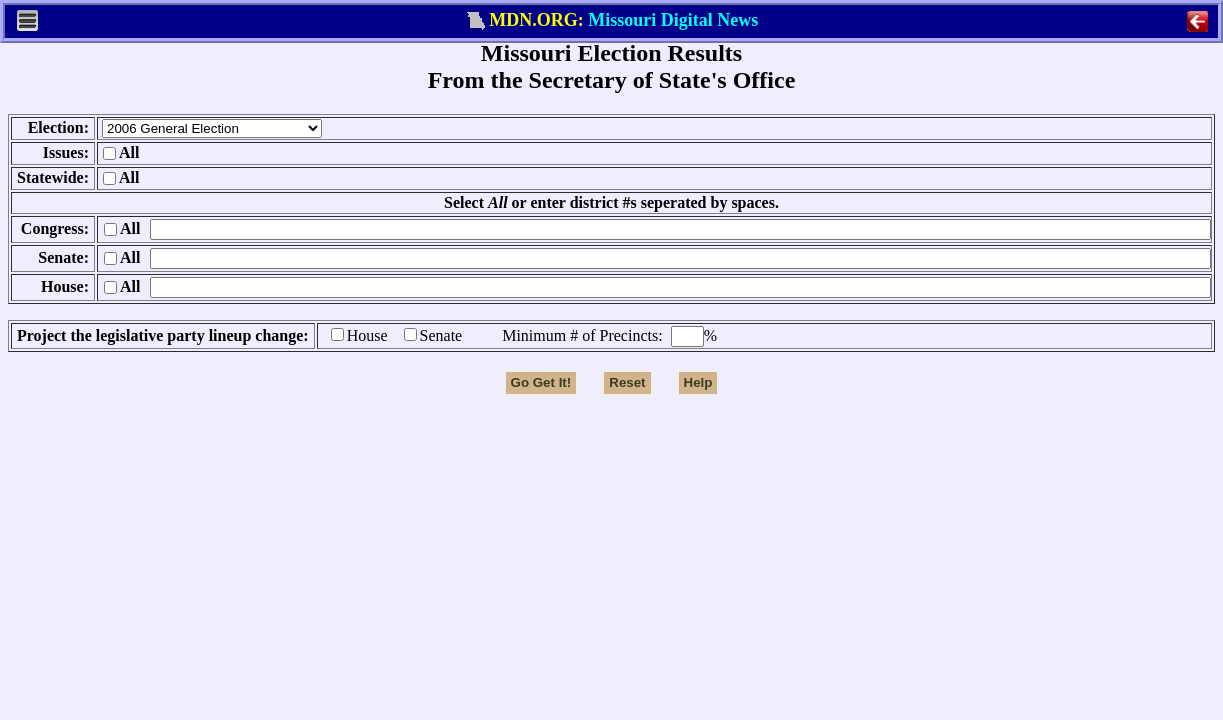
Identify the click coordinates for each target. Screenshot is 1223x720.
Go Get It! (541, 382)
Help (698, 382)
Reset (627, 382)
